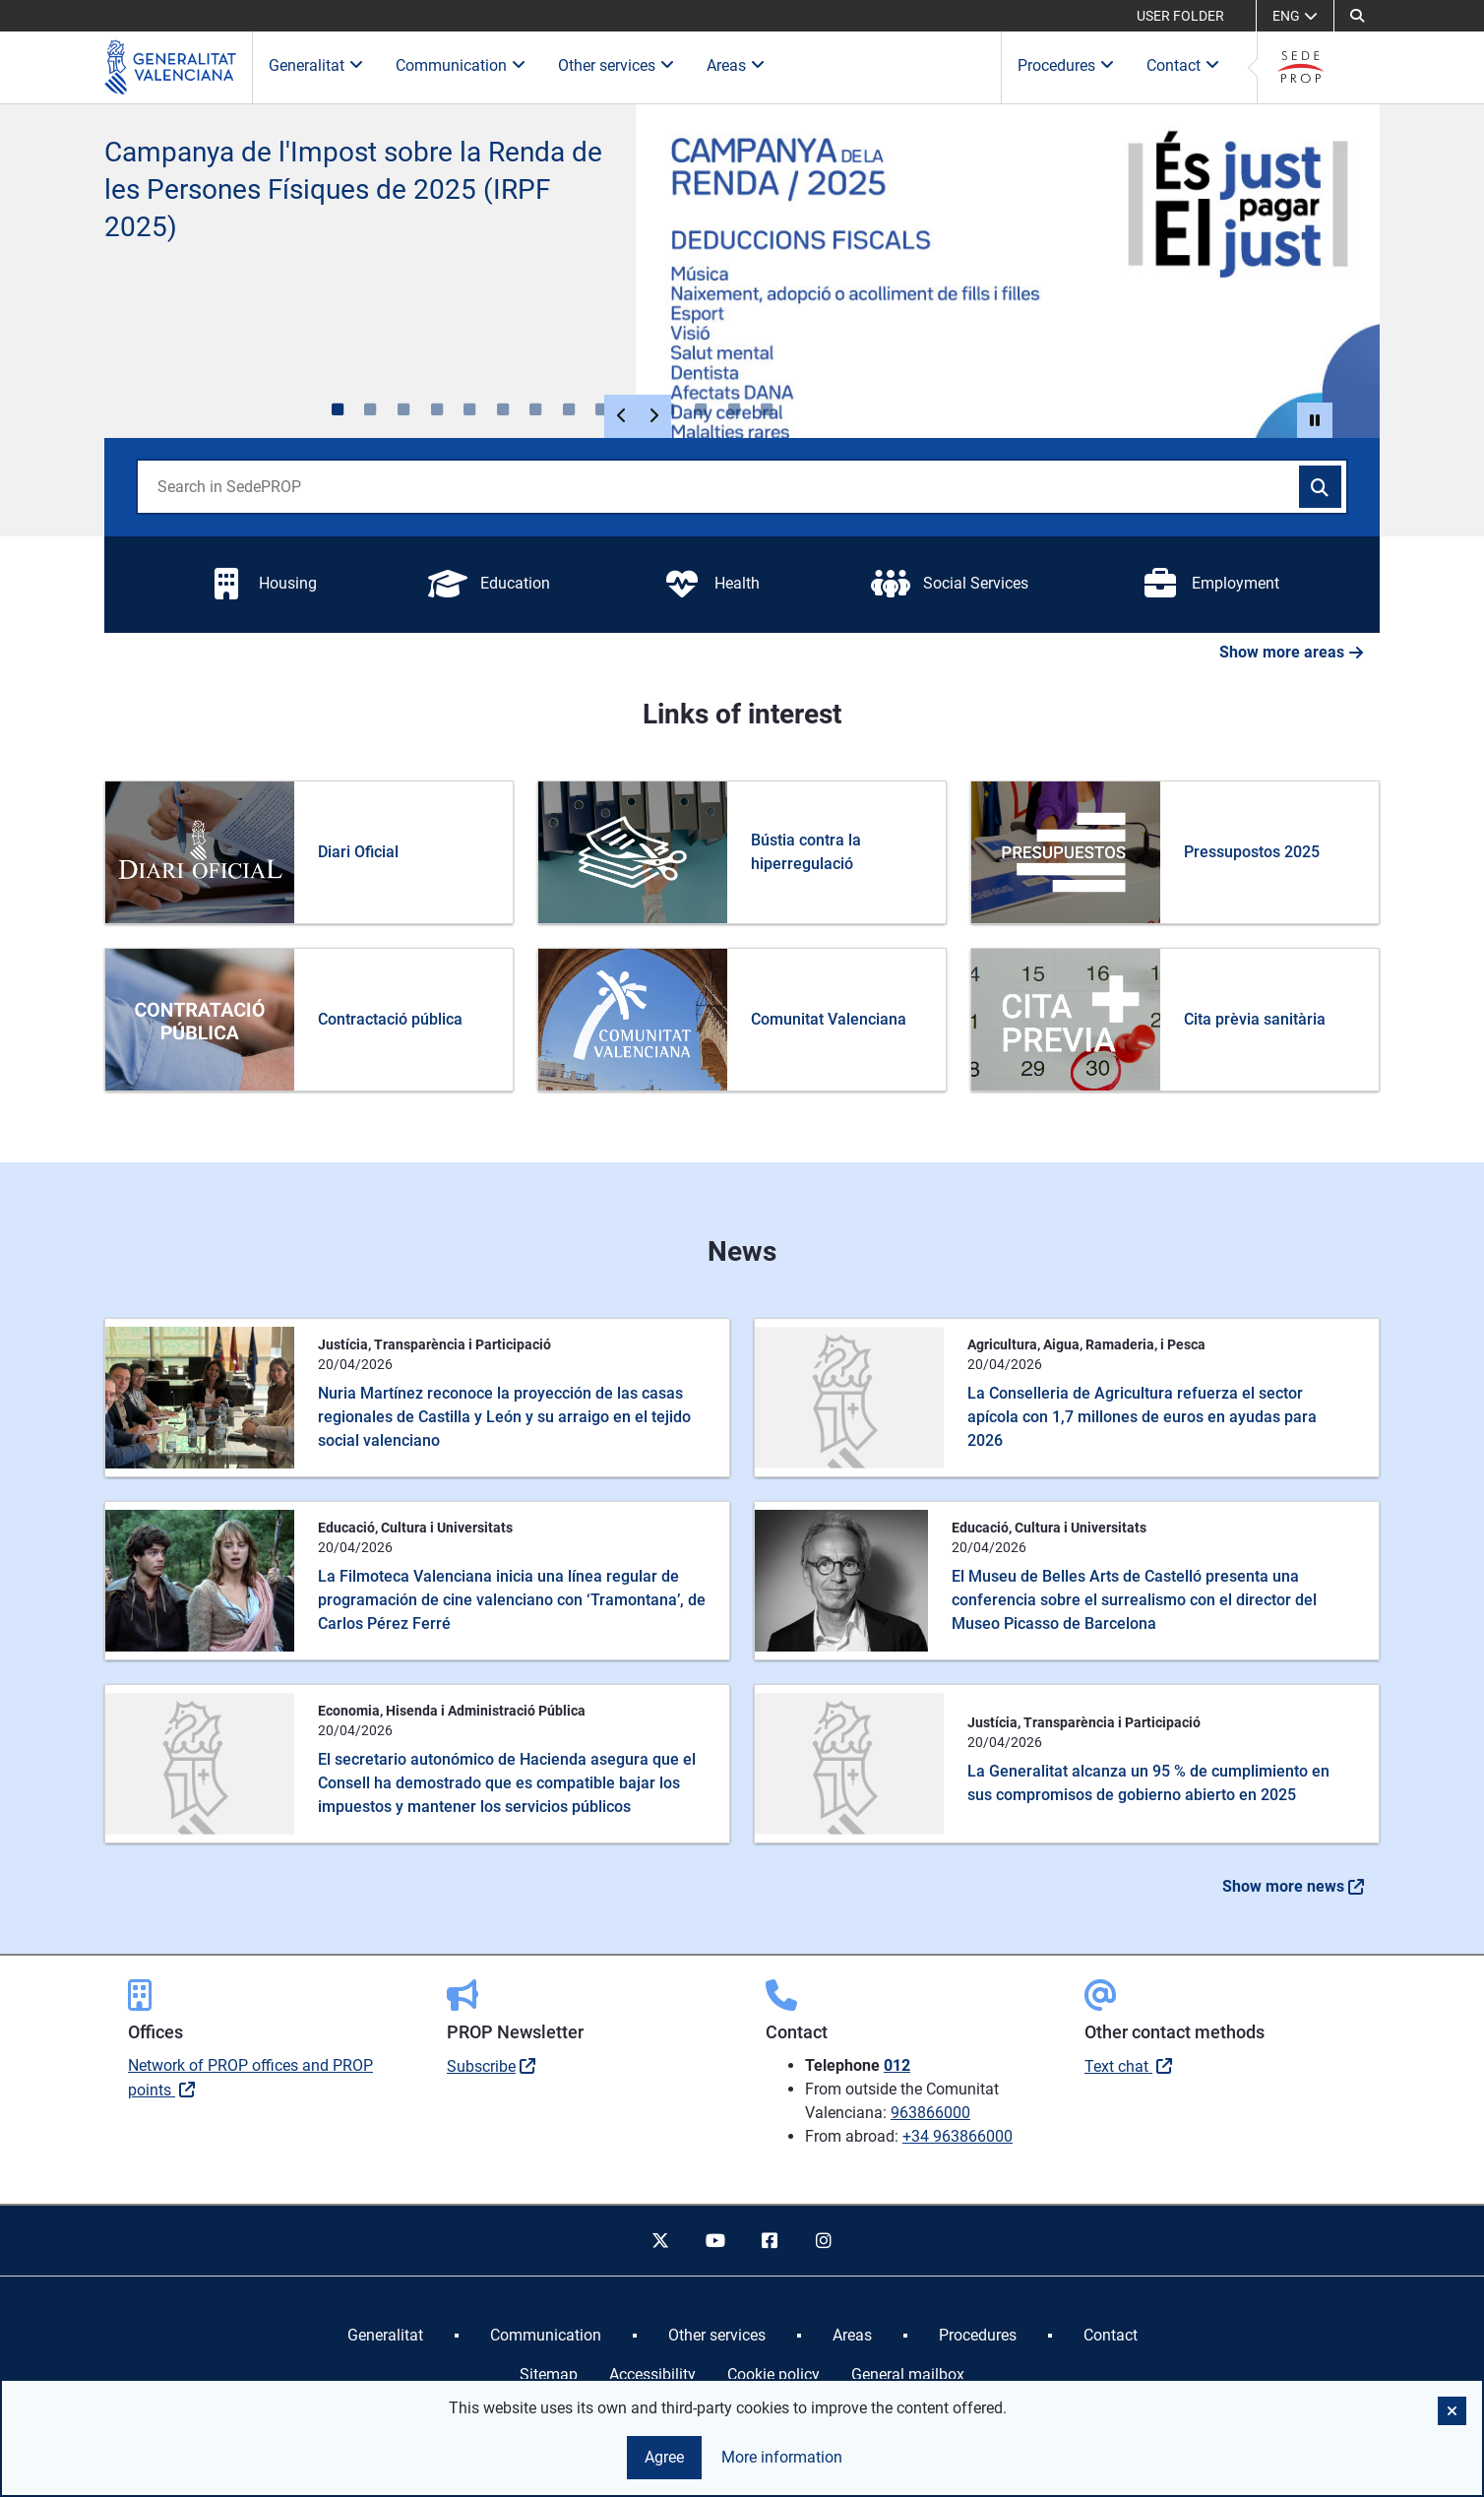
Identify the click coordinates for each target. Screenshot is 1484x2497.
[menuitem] (385, 2335)
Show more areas (1291, 652)
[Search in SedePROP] (1320, 487)
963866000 (930, 2112)
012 (897, 2065)
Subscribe (481, 2066)
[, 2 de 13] (371, 409)
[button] (1357, 16)
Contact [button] (1183, 65)
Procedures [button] (1066, 65)
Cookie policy (773, 2374)
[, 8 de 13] (569, 409)
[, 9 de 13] (602, 409)
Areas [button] (736, 65)
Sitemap (549, 2374)
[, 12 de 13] (700, 409)
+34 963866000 (957, 2136)
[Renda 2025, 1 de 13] (337, 409)
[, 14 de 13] (767, 409)
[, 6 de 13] (503, 409)
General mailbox (907, 2374)
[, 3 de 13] (403, 409)
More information (781, 2457)
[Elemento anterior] (622, 416)
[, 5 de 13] (469, 409)
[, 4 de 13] (437, 409)
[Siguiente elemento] (653, 416)
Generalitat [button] (316, 65)
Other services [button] (616, 65)
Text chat (1118, 2066)
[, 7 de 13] (535, 409)
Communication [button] (461, 65)
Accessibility (652, 2374)
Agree (664, 2457)
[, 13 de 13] (734, 409)
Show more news (1293, 1886)
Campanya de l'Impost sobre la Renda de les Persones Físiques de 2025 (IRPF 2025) (353, 189)
